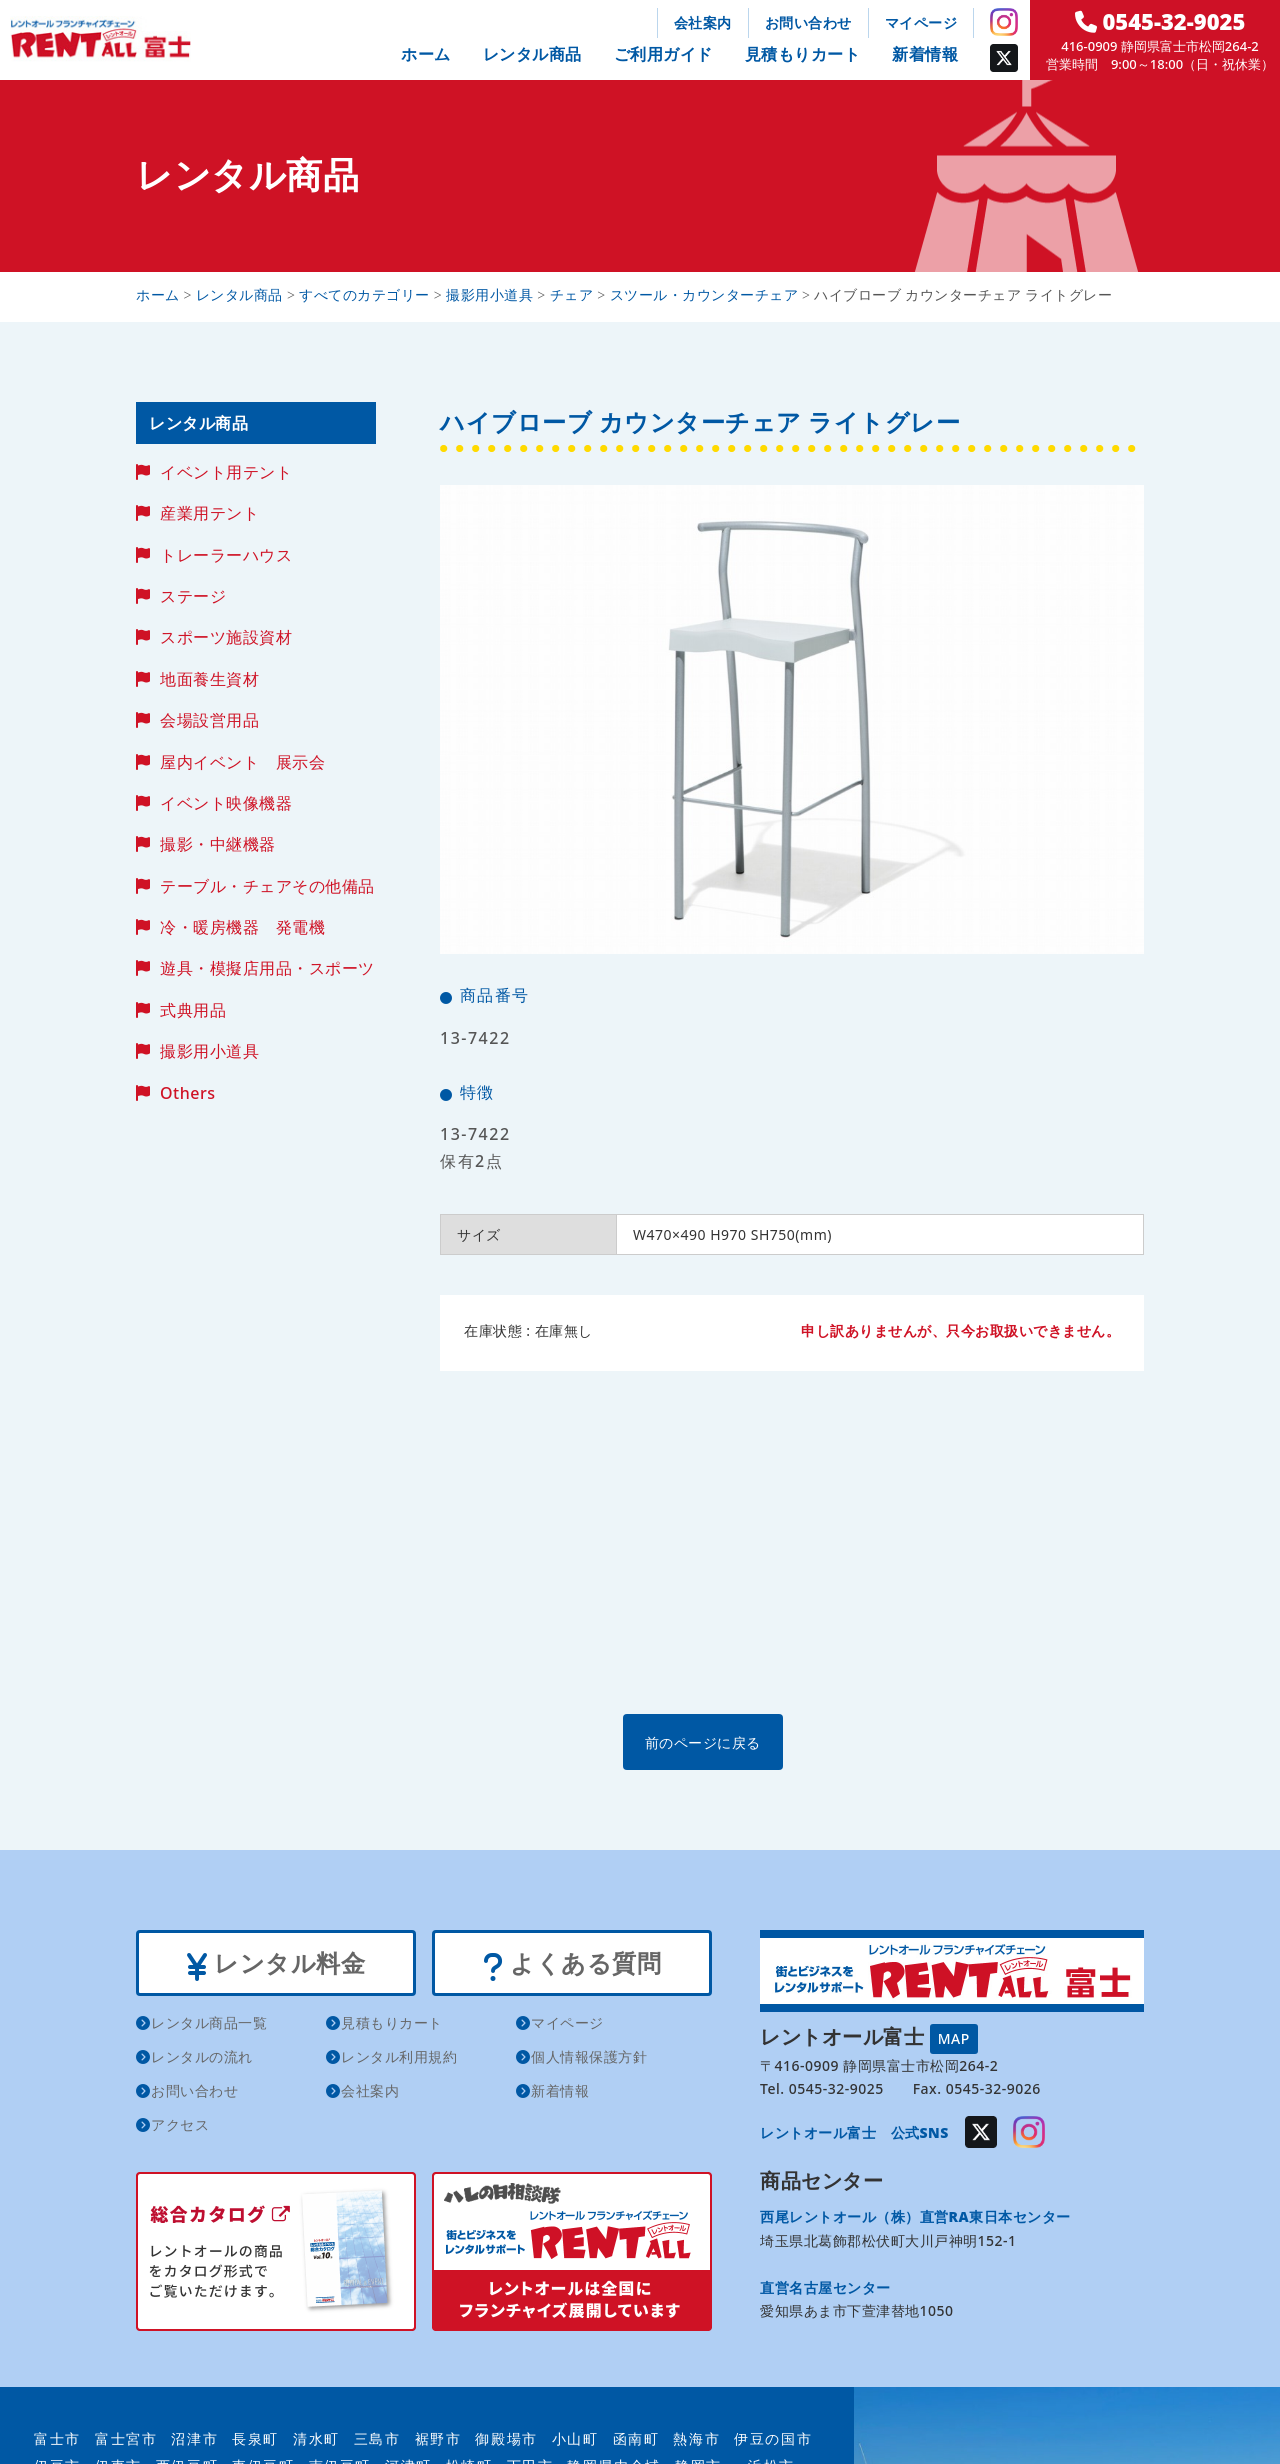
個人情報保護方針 (589, 2060)
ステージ (193, 596)
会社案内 (703, 22)
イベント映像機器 (226, 803)
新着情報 (925, 54)
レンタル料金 (275, 1965)
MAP (954, 2037)
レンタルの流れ (202, 2060)
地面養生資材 (209, 679)
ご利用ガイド (663, 54)
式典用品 (193, 1010)
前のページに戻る (791, 1741)
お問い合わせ (808, 22)
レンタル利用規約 (399, 2060)
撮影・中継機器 (218, 844)
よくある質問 (571, 1965)
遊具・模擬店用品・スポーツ (267, 968)
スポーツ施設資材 (226, 637)
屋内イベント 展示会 (242, 762)
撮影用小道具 (209, 1051)
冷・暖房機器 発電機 (242, 927)
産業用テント (209, 513)
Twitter (1004, 58)
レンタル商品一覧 (209, 2026)
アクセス (180, 2128)
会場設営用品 (209, 720)
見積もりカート (803, 54)
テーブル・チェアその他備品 (267, 886)
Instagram (1004, 22)
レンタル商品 (532, 54)
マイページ (921, 22)
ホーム (426, 54)
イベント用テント (226, 472)
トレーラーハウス (226, 555)
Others (187, 1093)
